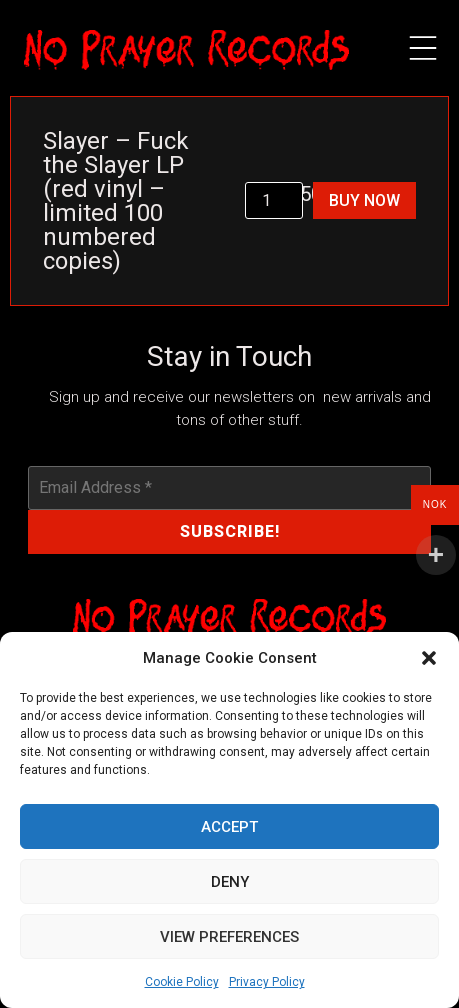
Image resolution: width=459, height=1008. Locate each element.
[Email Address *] (230, 488)
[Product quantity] (274, 200)
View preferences (229, 937)
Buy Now (364, 200)
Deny (230, 882)
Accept (229, 827)
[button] (429, 658)
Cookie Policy (182, 982)
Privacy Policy (267, 982)
